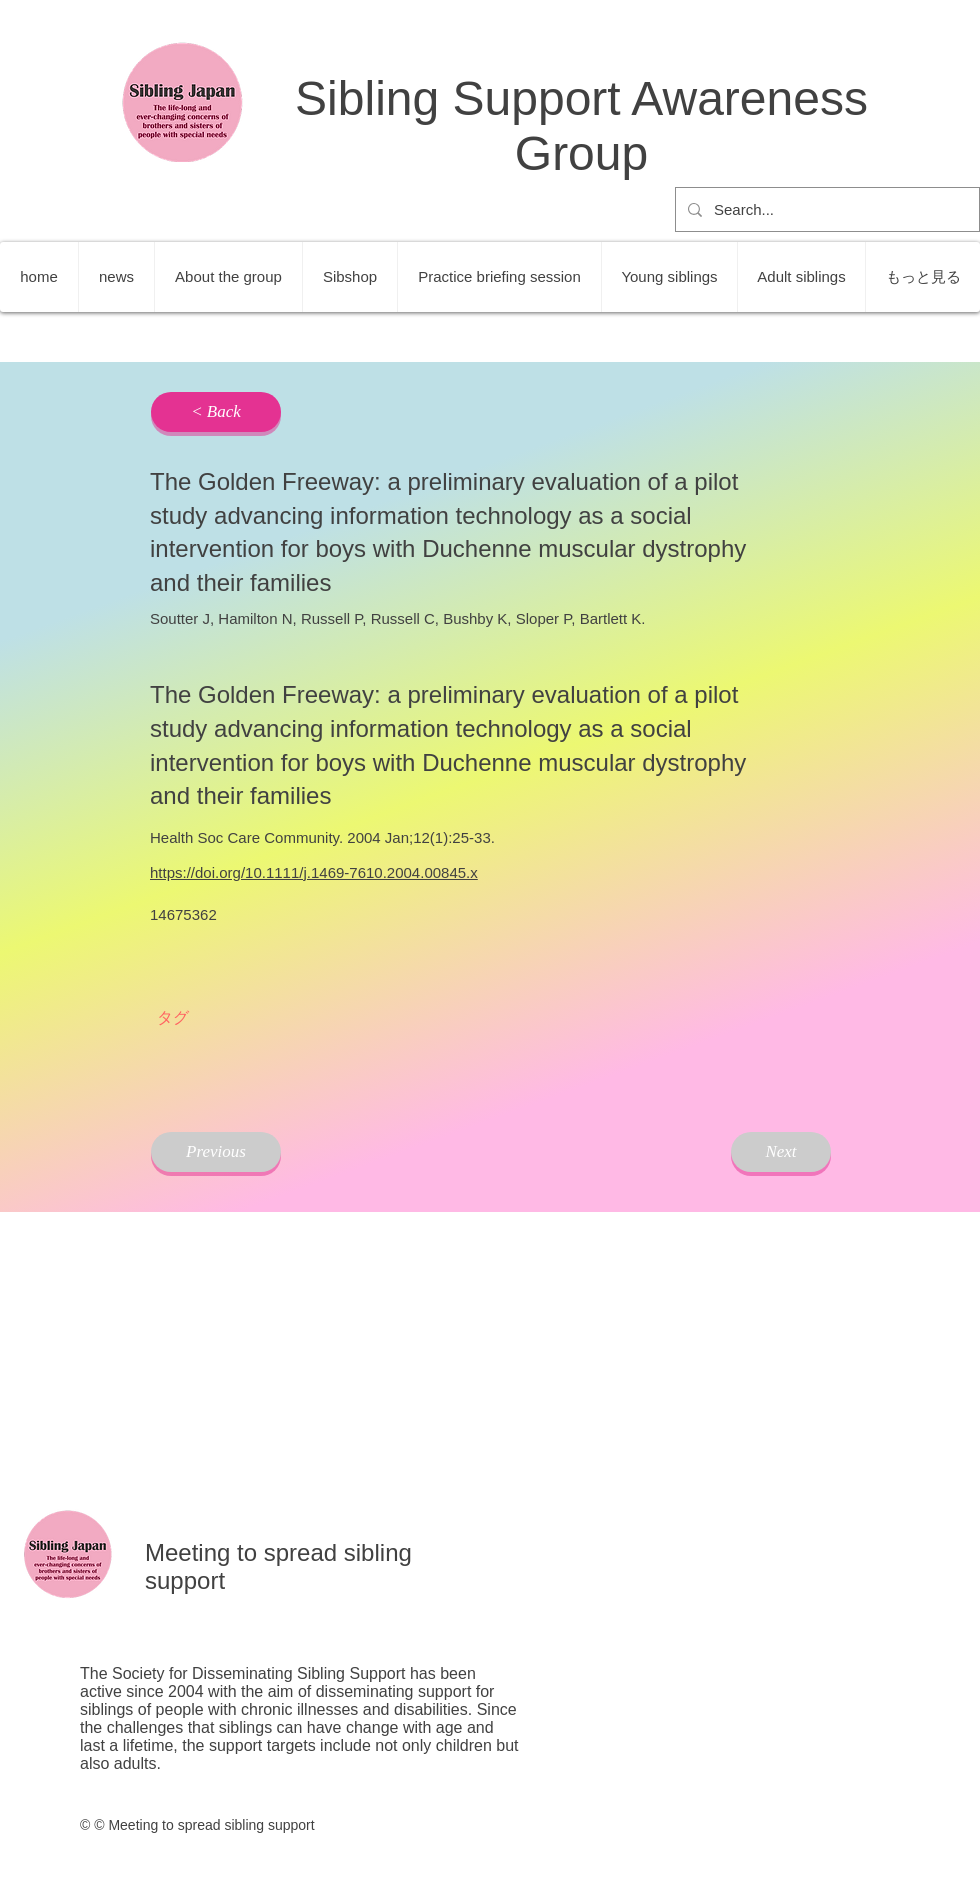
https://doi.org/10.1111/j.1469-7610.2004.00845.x (314, 872)
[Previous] (216, 1152)
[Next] (781, 1152)
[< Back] (216, 412)
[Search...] (825, 209)
